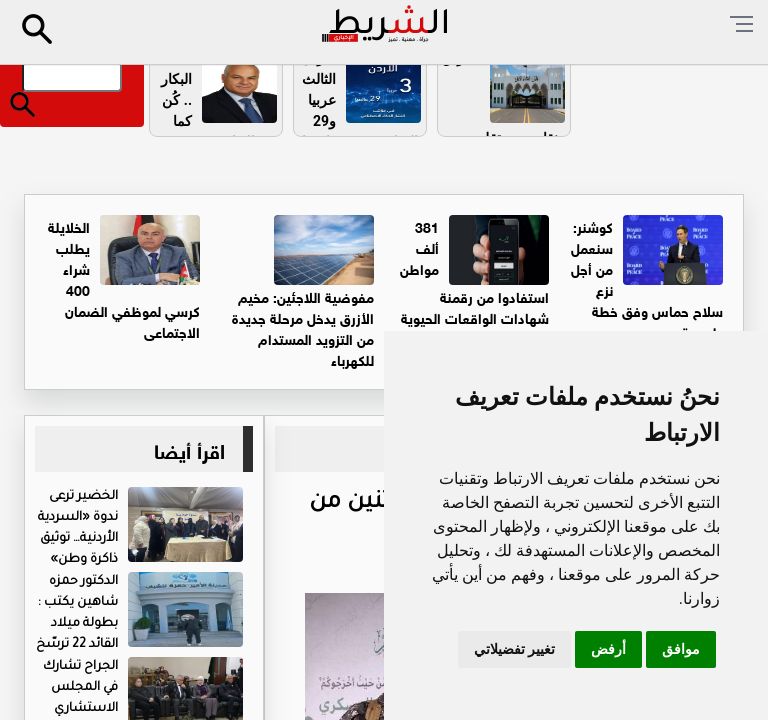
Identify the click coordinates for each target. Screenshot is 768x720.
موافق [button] (681, 649)
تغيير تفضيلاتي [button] (514, 649)
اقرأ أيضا (189, 448)
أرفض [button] (608, 649)
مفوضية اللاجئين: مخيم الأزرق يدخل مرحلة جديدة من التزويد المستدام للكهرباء (303, 327)
